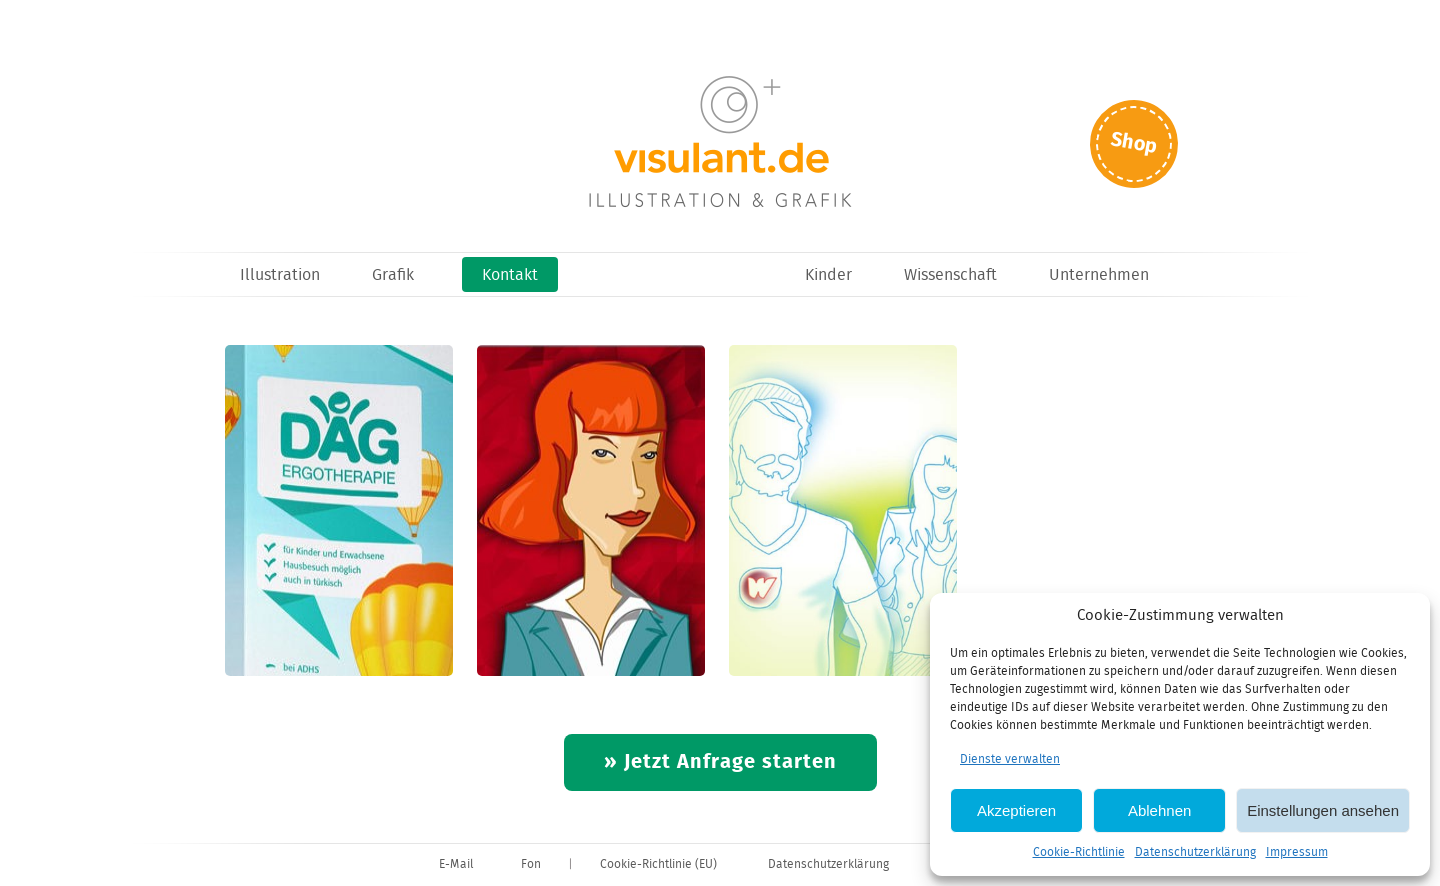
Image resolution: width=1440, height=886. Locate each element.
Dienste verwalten (1010, 759)
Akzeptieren (1016, 810)
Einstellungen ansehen (1323, 810)
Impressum (1297, 852)
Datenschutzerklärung (1195, 852)
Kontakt (510, 275)
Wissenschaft (950, 275)
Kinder (828, 275)
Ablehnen (1159, 810)
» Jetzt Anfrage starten (720, 762)
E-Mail (456, 864)
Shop (1134, 143)
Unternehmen (1099, 275)
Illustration (280, 275)
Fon (531, 864)
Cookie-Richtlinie (1079, 852)
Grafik (393, 275)
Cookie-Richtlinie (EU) (658, 864)
